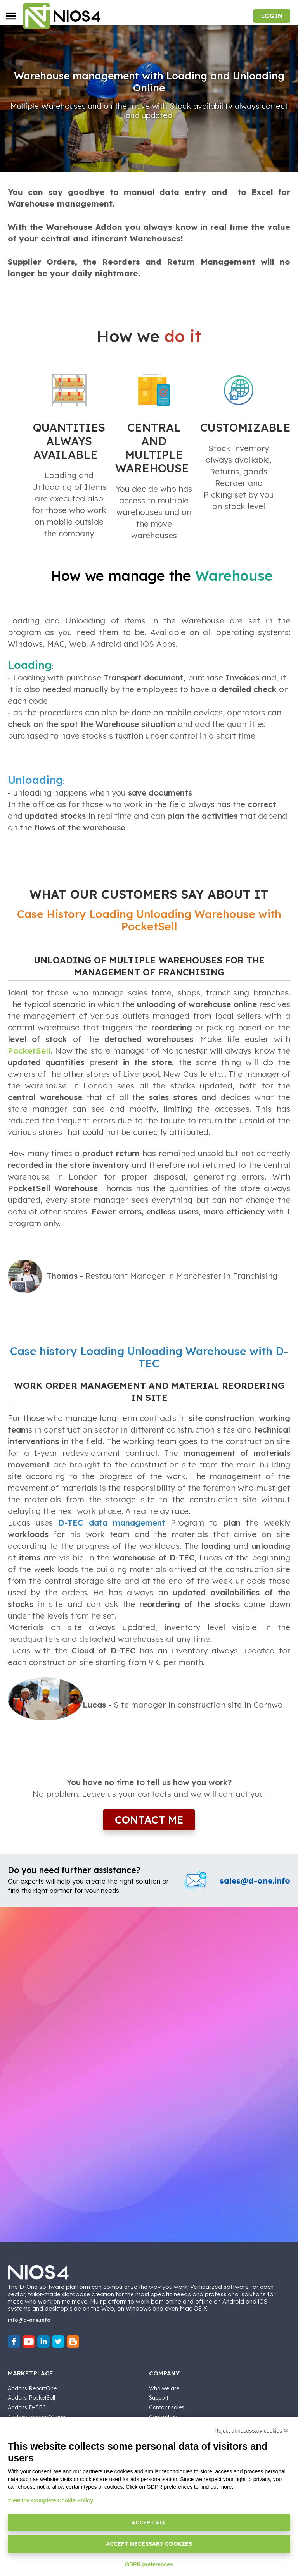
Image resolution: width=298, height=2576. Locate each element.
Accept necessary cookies (149, 2543)
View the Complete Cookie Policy (50, 2500)
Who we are (164, 2388)
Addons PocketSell (31, 2397)
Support (158, 2397)
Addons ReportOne (32, 2388)
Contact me (149, 1819)
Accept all (149, 2522)
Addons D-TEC (27, 2407)
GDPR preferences (149, 2564)
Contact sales (166, 2407)
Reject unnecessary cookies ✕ (251, 2431)
